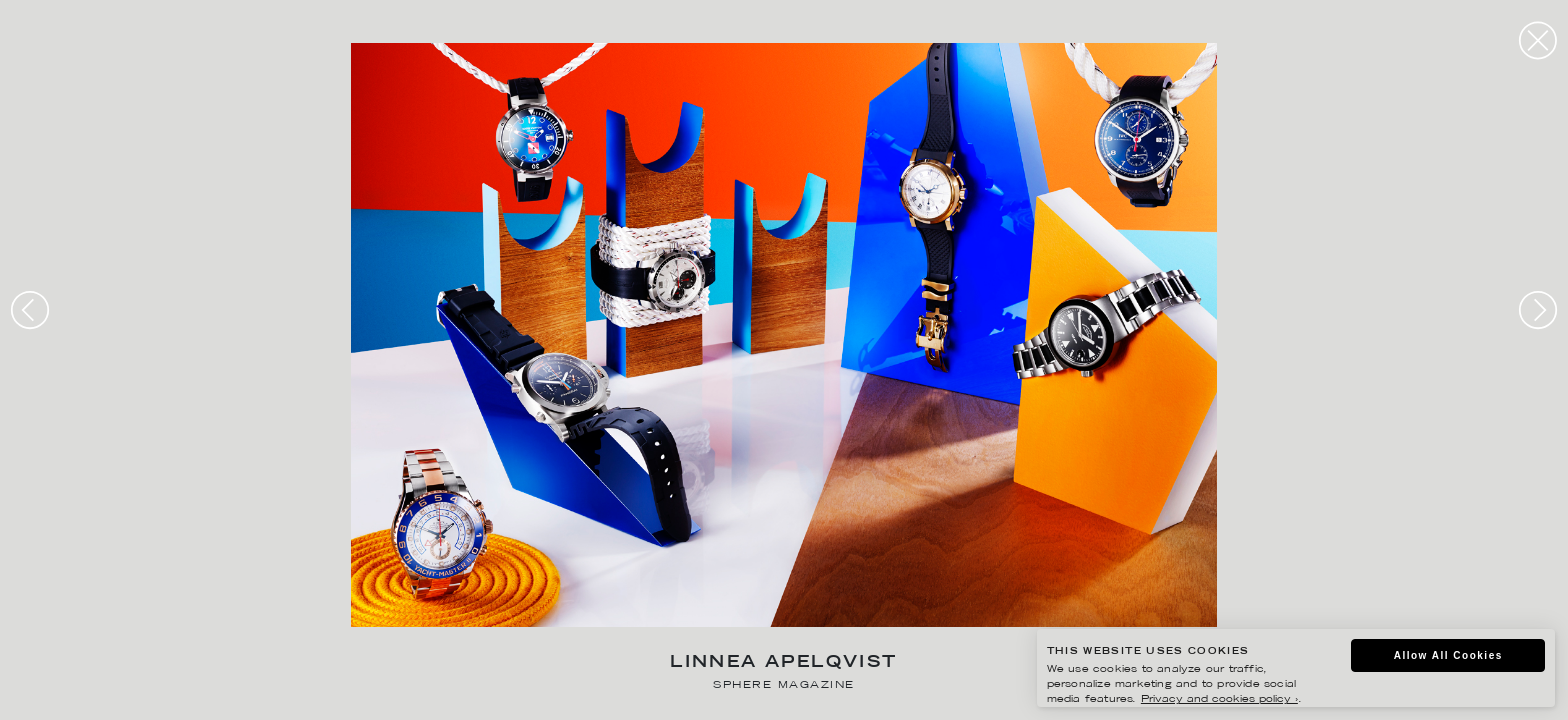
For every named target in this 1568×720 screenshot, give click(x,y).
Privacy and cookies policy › (1219, 699)
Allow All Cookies (1448, 655)
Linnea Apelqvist (783, 663)
